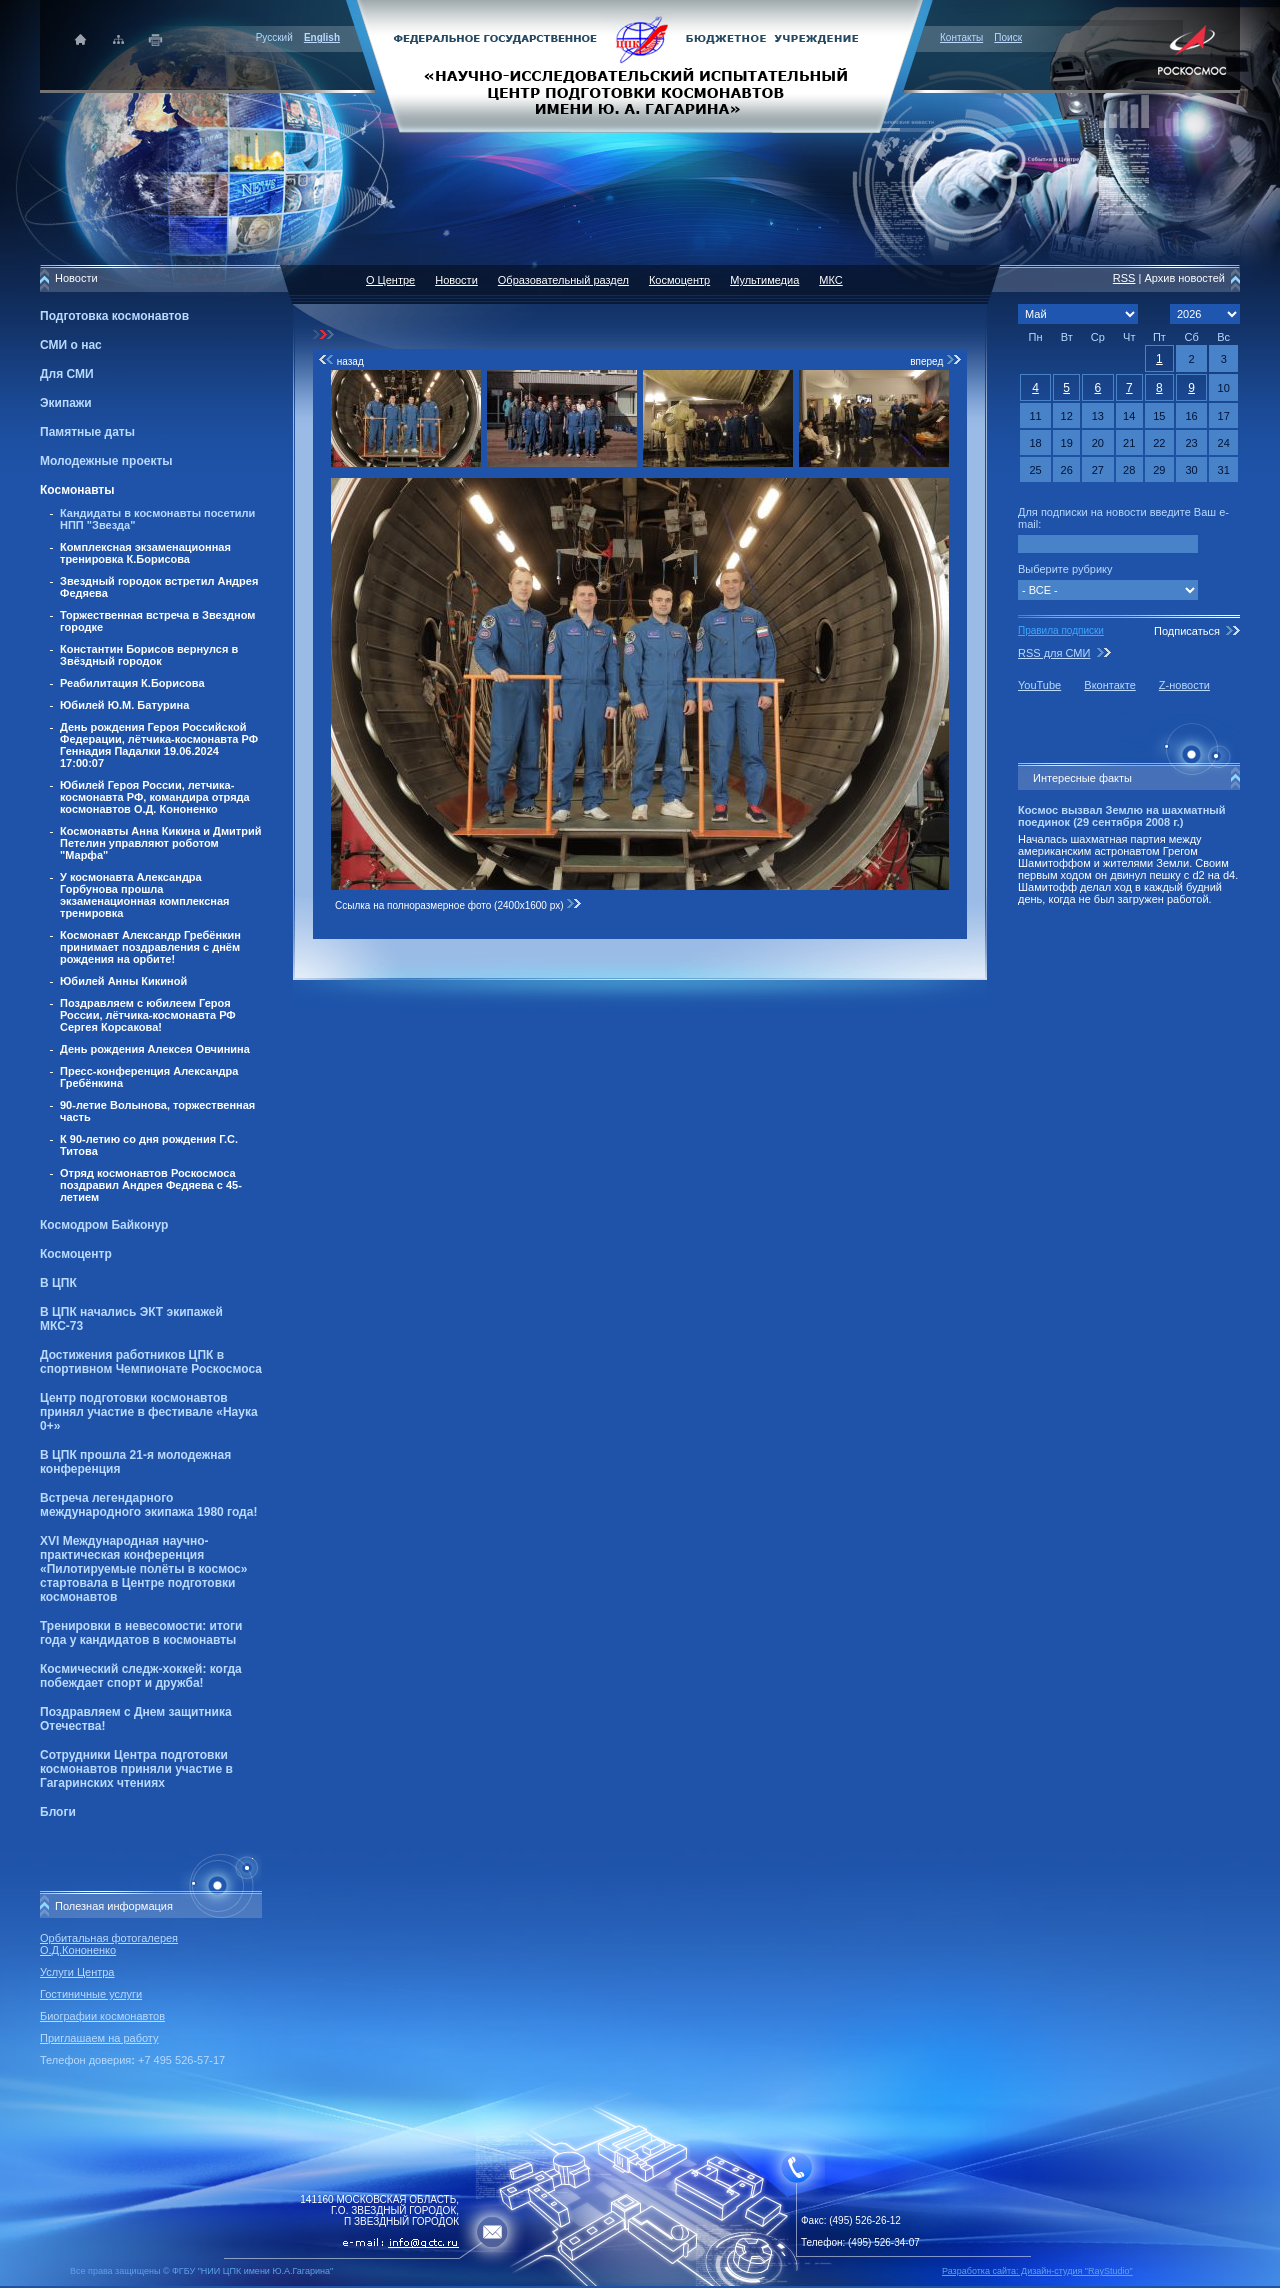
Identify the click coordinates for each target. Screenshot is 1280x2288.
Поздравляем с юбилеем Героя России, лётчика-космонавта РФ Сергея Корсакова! (148, 1015)
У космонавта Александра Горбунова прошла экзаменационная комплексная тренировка (145, 895)
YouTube (1039, 685)
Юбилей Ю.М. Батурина (124, 705)
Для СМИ (67, 374)
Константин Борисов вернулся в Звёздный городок (149, 655)
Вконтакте (1109, 685)
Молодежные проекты (106, 461)
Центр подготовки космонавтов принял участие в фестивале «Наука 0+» (149, 1412)
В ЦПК (58, 1283)
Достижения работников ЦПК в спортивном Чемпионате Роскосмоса (151, 1362)
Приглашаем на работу (99, 2038)
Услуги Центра (77, 1972)
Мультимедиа (764, 280)
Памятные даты (87, 432)
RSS (1124, 278)
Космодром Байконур (104, 1225)
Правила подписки (1061, 630)
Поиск (1008, 37)
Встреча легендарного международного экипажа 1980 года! (148, 1505)
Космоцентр (76, 1254)
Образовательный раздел (563, 280)
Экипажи (66, 403)
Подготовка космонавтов (114, 316)
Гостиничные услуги (91, 1994)
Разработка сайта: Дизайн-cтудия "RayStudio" (1037, 2271)
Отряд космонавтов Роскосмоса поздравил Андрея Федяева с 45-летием (151, 1185)
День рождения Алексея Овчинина (155, 1049)
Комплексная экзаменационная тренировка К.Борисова (145, 553)
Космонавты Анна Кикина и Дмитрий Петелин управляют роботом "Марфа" (161, 843)
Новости (456, 280)
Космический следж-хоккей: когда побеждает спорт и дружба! (141, 1676)
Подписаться (1187, 631)
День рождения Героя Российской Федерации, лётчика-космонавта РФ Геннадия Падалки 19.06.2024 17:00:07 (159, 745)
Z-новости (1184, 685)
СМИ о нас (71, 345)
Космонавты (77, 490)
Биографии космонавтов (102, 2016)
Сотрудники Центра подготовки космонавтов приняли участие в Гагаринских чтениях (136, 1769)
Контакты (961, 37)
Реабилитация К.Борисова (132, 683)
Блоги (58, 1812)
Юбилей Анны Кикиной (123, 981)
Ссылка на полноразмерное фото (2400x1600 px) (458, 905)
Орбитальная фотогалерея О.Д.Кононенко (109, 1944)
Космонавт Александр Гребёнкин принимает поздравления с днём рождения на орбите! (150, 947)
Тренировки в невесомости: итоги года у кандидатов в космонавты (141, 1633)
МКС (830, 280)
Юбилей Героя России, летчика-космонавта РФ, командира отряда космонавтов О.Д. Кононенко (155, 797)
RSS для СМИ (1054, 653)
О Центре (390, 280)
